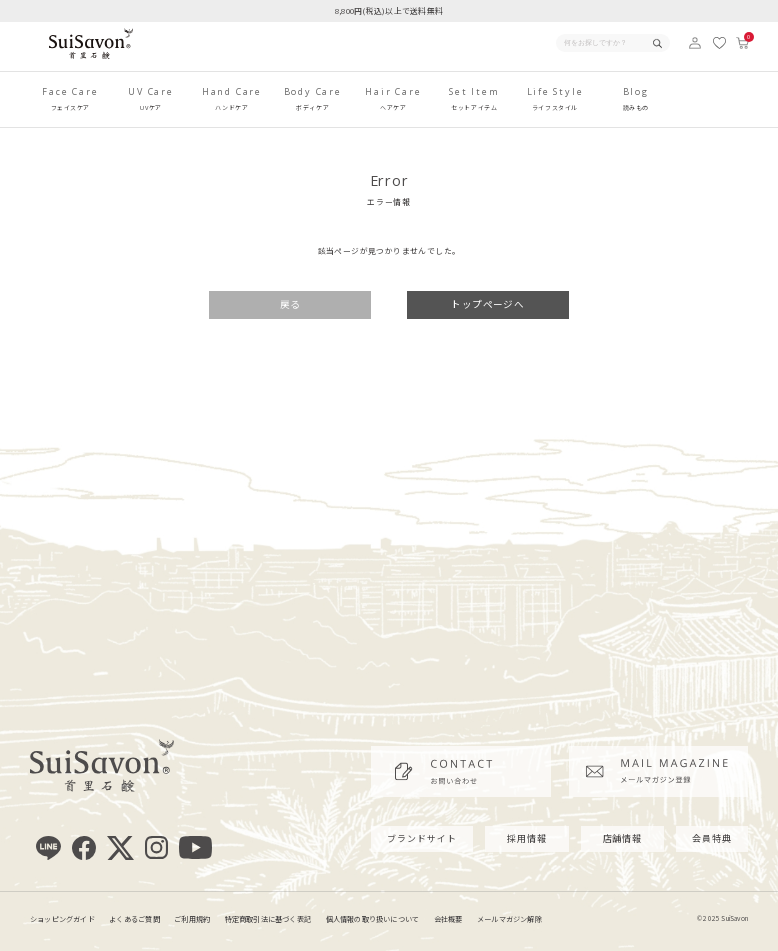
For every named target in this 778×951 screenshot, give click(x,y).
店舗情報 (623, 838)
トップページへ (487, 304)
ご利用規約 (192, 919)
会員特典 (712, 838)
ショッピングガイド (62, 919)
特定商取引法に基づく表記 (268, 919)
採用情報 (527, 838)
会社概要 (448, 919)
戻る (290, 304)
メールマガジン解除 (509, 919)
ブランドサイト (421, 838)
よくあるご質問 (134, 919)
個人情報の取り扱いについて (373, 919)
